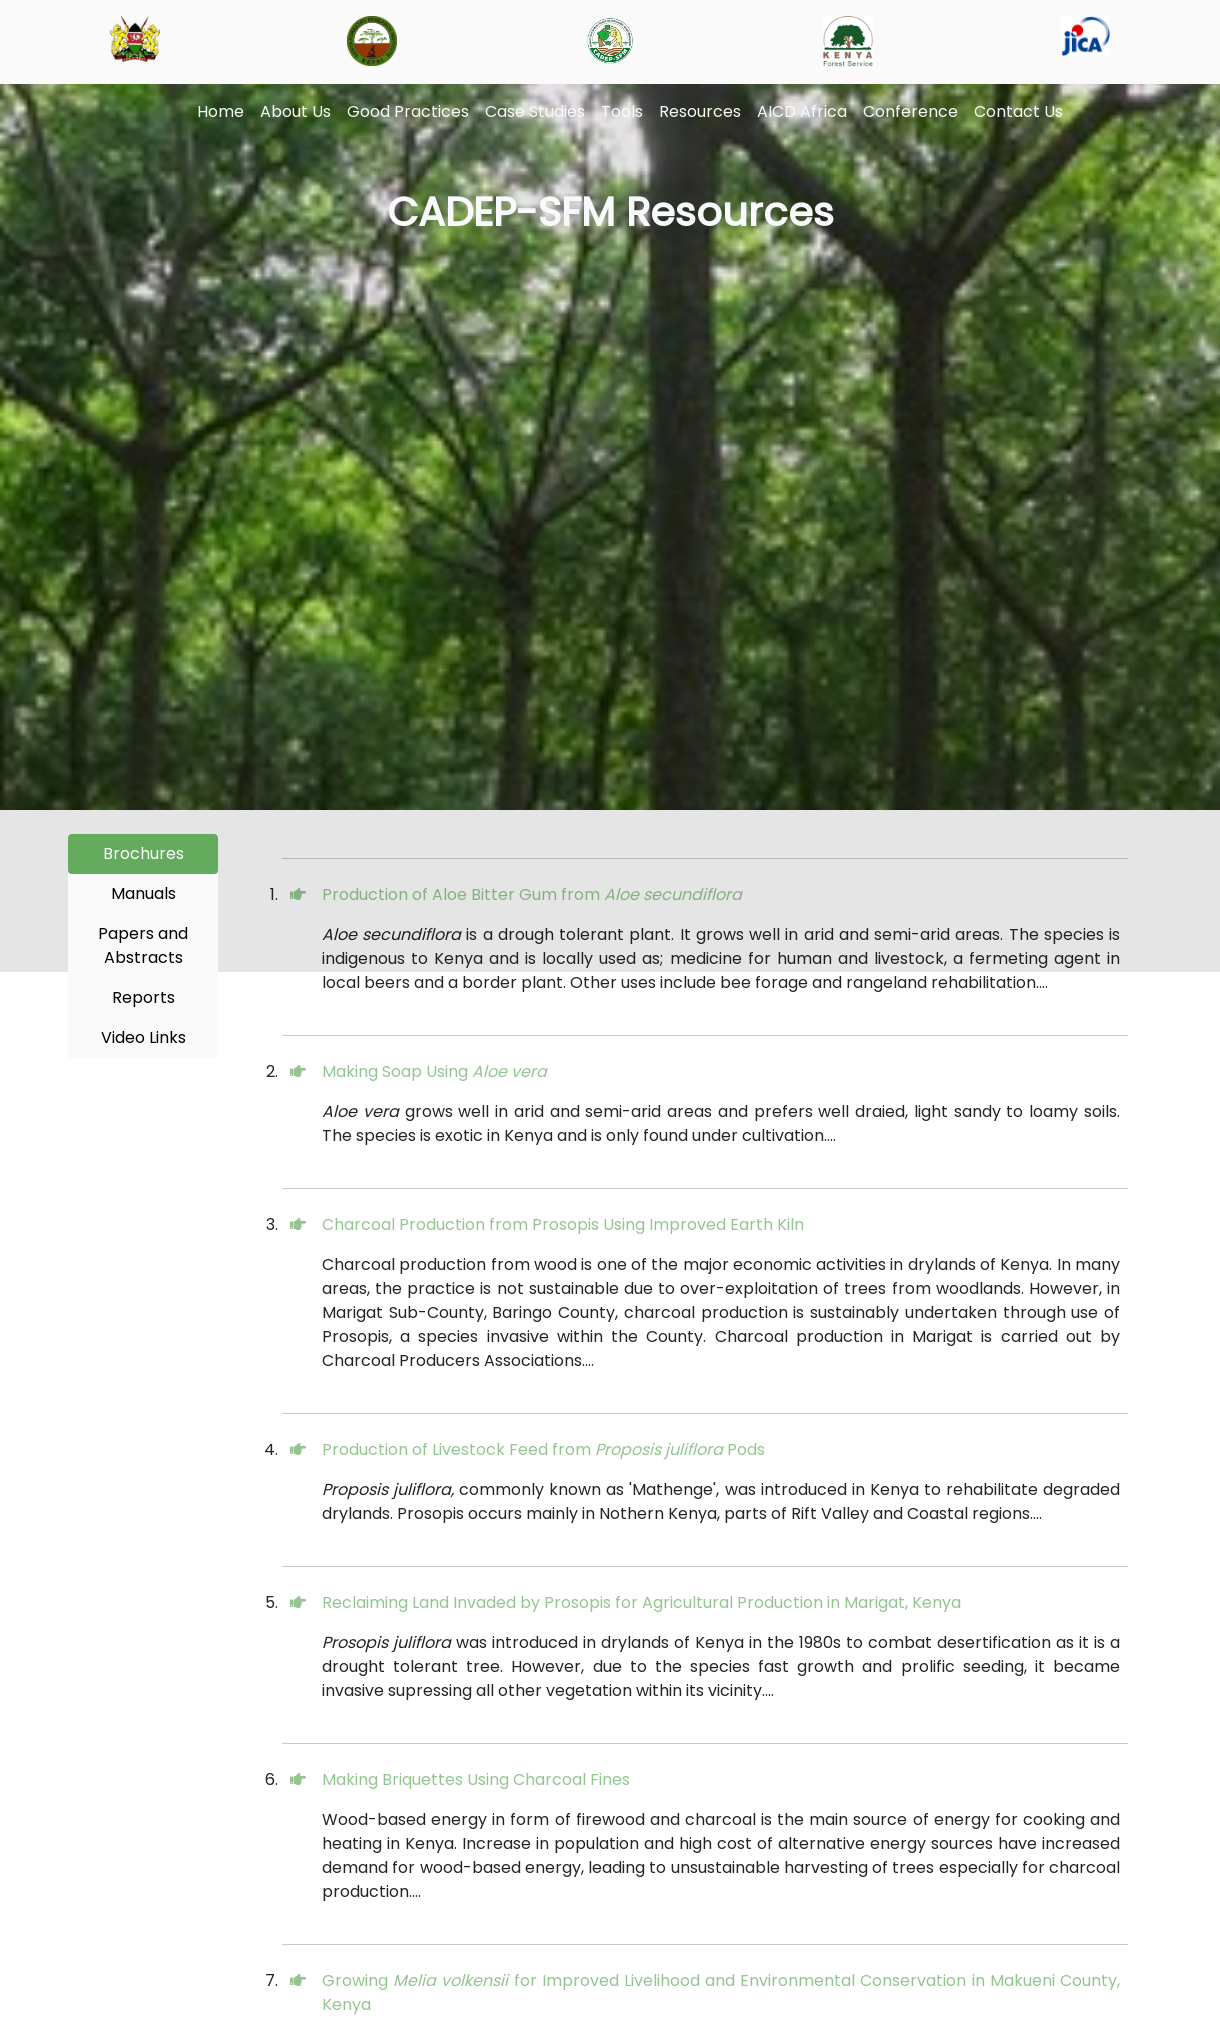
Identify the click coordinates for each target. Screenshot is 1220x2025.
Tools (622, 111)
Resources (700, 111)
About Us (295, 111)
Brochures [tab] (143, 853)
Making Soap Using (434, 1071)
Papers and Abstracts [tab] (143, 945)
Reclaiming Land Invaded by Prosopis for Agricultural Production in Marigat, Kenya (641, 1602)
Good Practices (408, 111)
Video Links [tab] (143, 1037)
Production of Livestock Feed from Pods (543, 1449)
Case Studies (535, 111)
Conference (910, 111)
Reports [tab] (143, 997)
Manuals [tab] (143, 893)
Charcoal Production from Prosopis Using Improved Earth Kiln (563, 1224)
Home (220, 111)
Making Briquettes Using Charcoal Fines (476, 1779)
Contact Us (1018, 111)
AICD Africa (802, 111)
